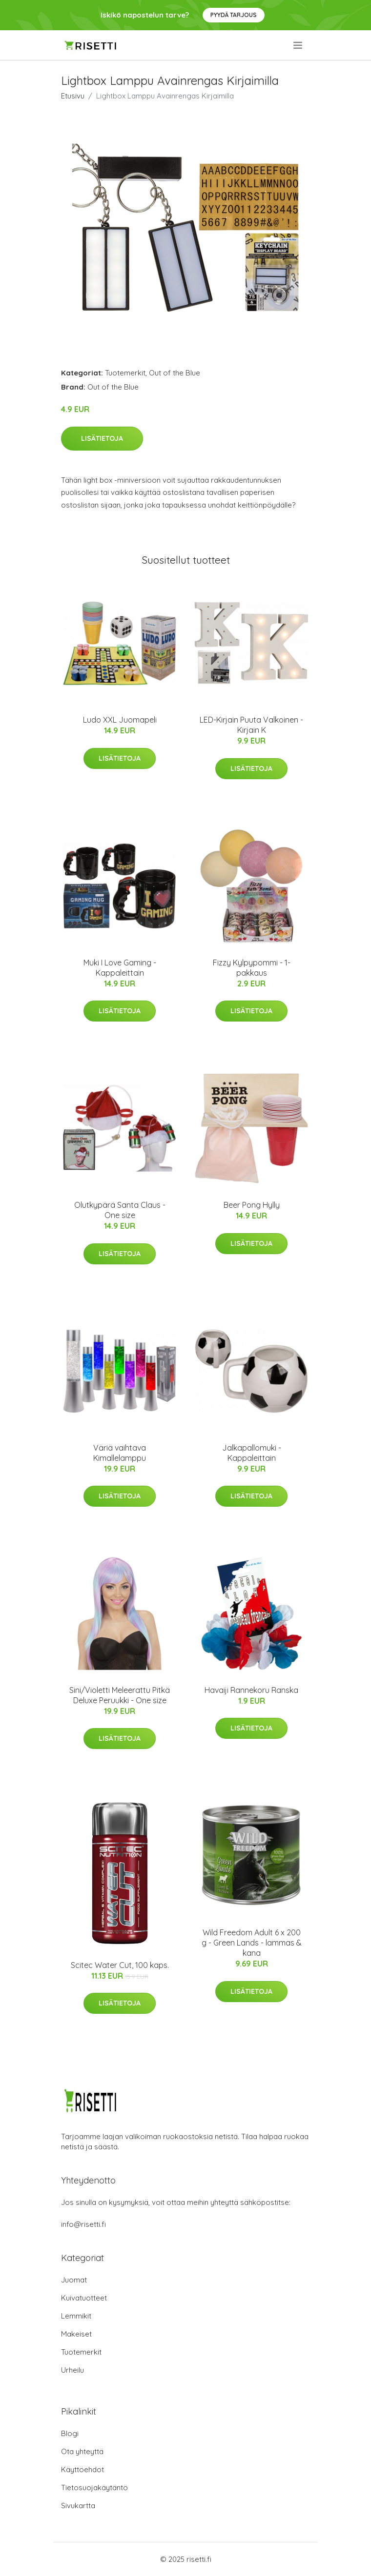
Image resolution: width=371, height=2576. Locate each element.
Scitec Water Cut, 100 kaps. (120, 1965)
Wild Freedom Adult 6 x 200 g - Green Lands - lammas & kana (252, 1942)
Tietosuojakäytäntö (94, 2487)
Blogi (70, 2433)
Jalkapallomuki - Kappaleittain (251, 1453)
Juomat (74, 2279)
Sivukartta (78, 2505)
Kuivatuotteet (84, 2297)
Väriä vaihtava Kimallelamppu (119, 1453)
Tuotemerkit (125, 372)
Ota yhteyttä (82, 2451)
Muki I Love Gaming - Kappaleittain (119, 968)
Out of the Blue (174, 372)
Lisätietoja (102, 438)
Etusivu (72, 95)
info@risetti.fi (83, 2224)
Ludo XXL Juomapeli (120, 720)
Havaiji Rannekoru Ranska (251, 1690)
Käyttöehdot (82, 2469)
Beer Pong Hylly (252, 1205)
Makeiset (76, 2334)
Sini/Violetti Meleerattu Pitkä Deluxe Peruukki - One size (119, 1695)
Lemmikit (76, 2315)
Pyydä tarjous (233, 15)
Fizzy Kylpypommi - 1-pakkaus (251, 968)
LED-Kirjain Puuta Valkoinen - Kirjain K (251, 725)
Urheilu (72, 2370)
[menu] (298, 45)
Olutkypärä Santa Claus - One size (119, 1210)
